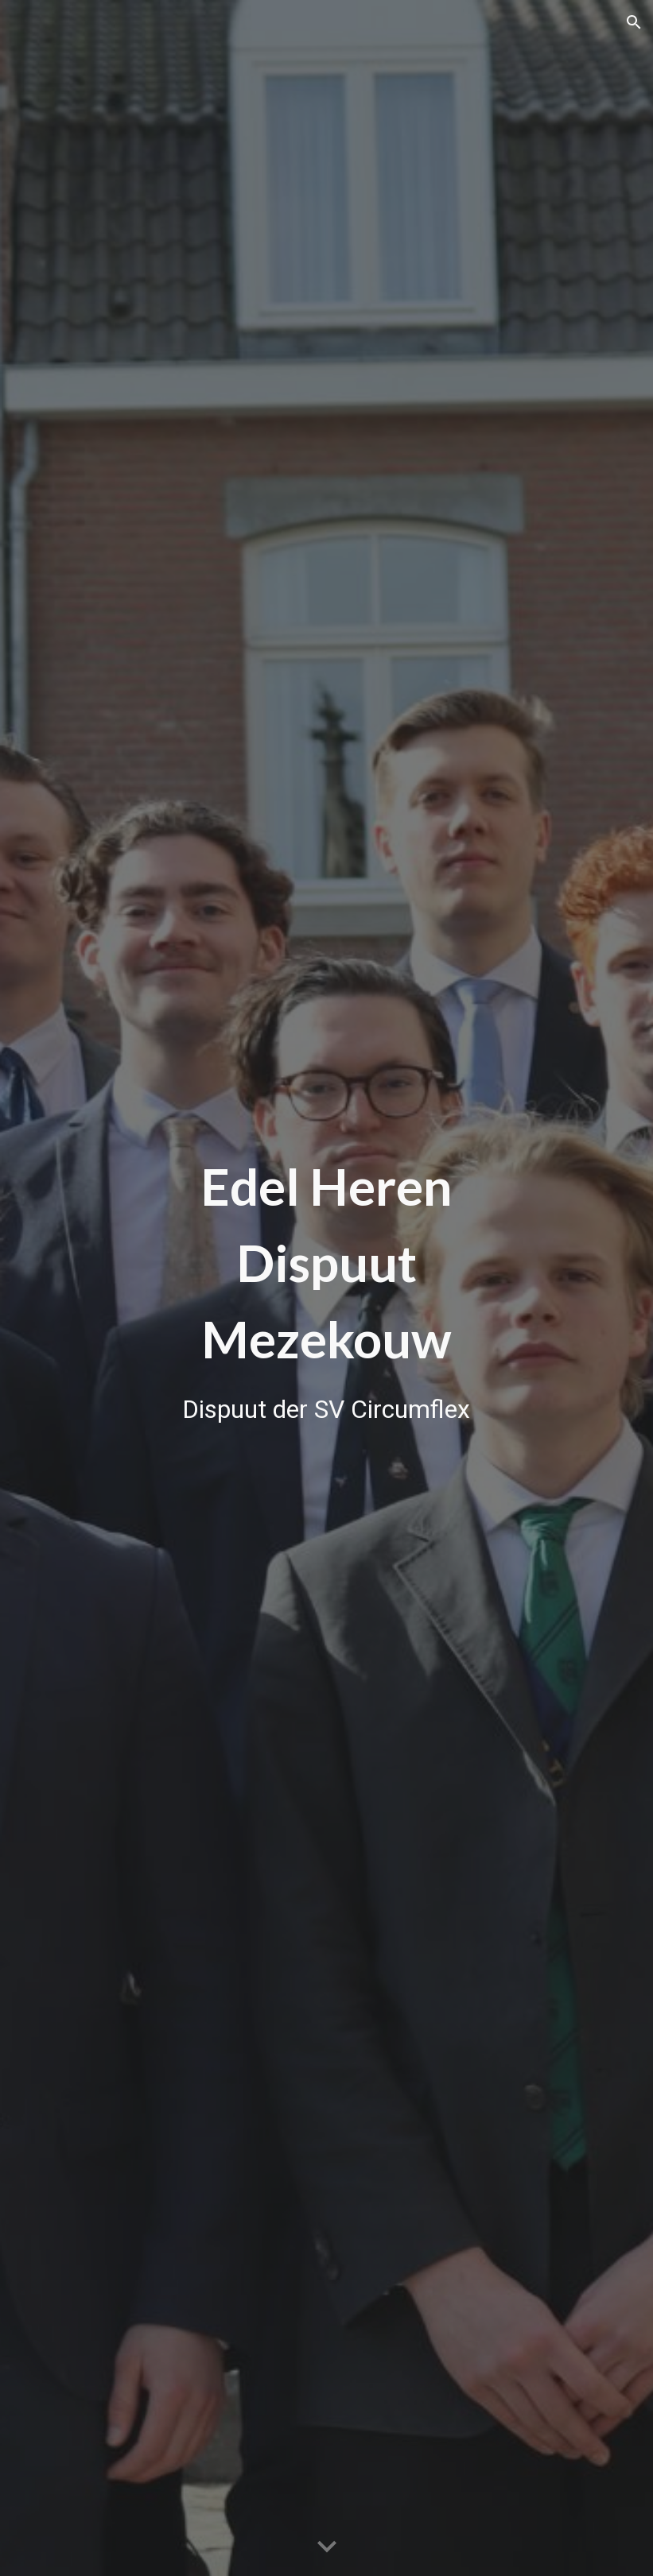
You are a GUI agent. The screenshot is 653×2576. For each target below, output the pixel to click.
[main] (326, 1288)
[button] (634, 22)
